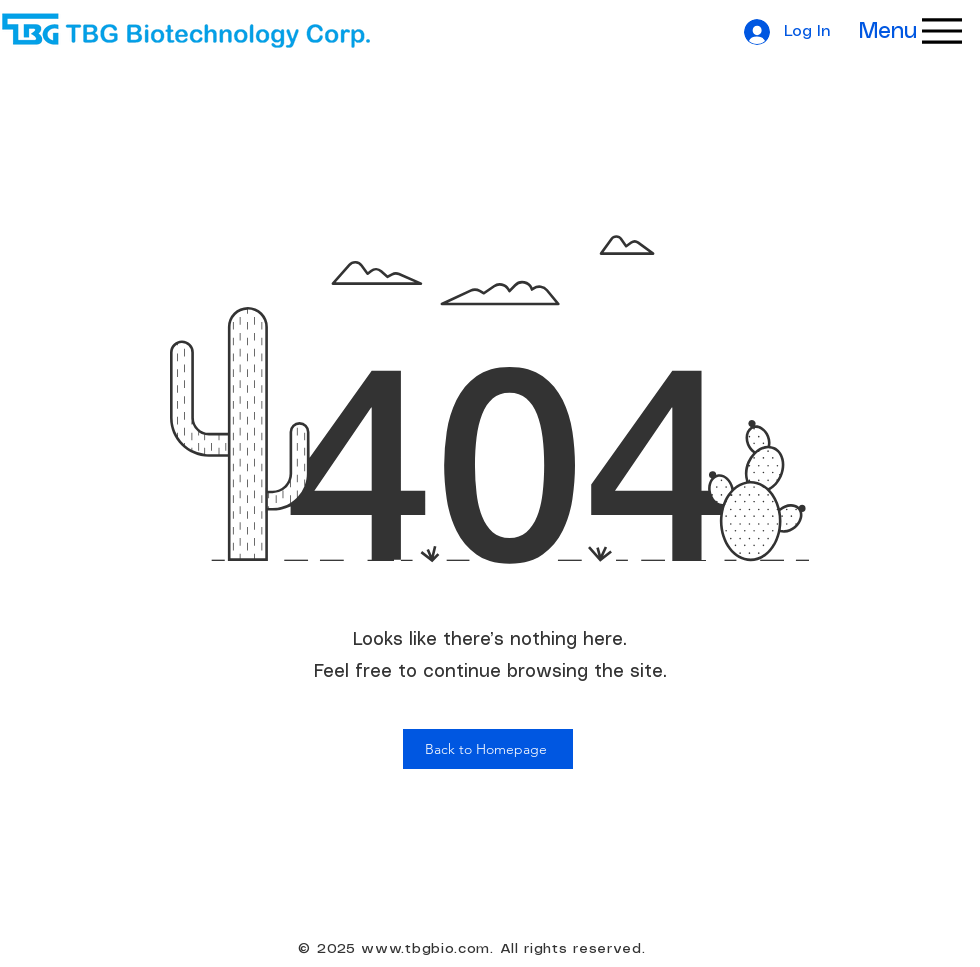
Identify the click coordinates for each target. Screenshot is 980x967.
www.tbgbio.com (425, 949)
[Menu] (898, 31)
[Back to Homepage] (488, 749)
